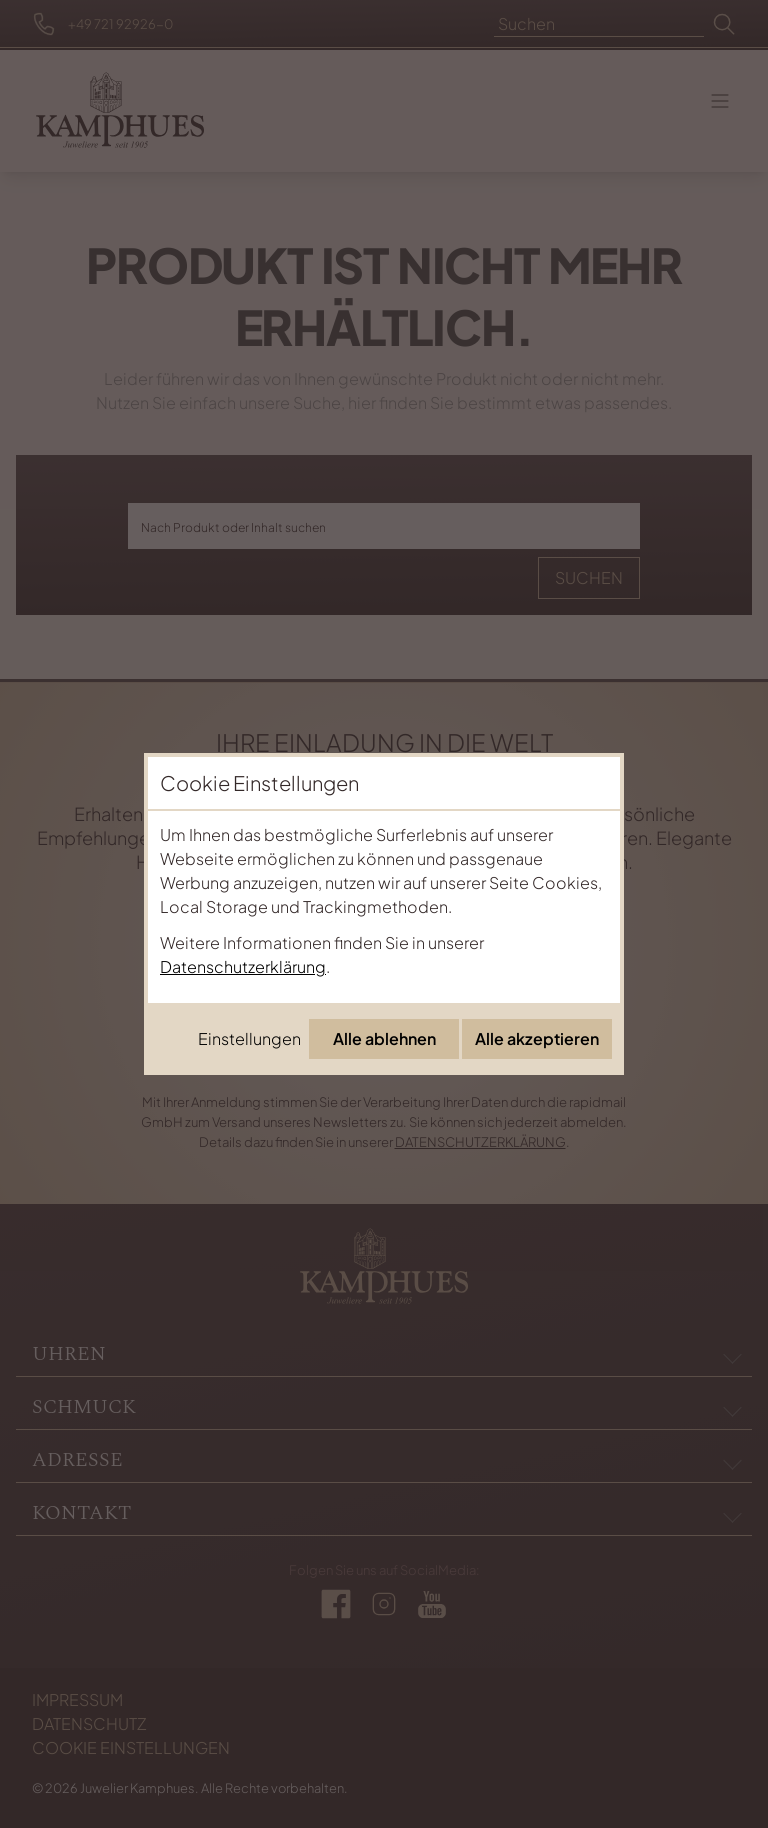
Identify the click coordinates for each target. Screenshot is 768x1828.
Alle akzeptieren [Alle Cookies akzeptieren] (537, 1038)
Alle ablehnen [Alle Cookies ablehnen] (384, 1038)
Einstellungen (249, 1038)
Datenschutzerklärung (243, 966)
